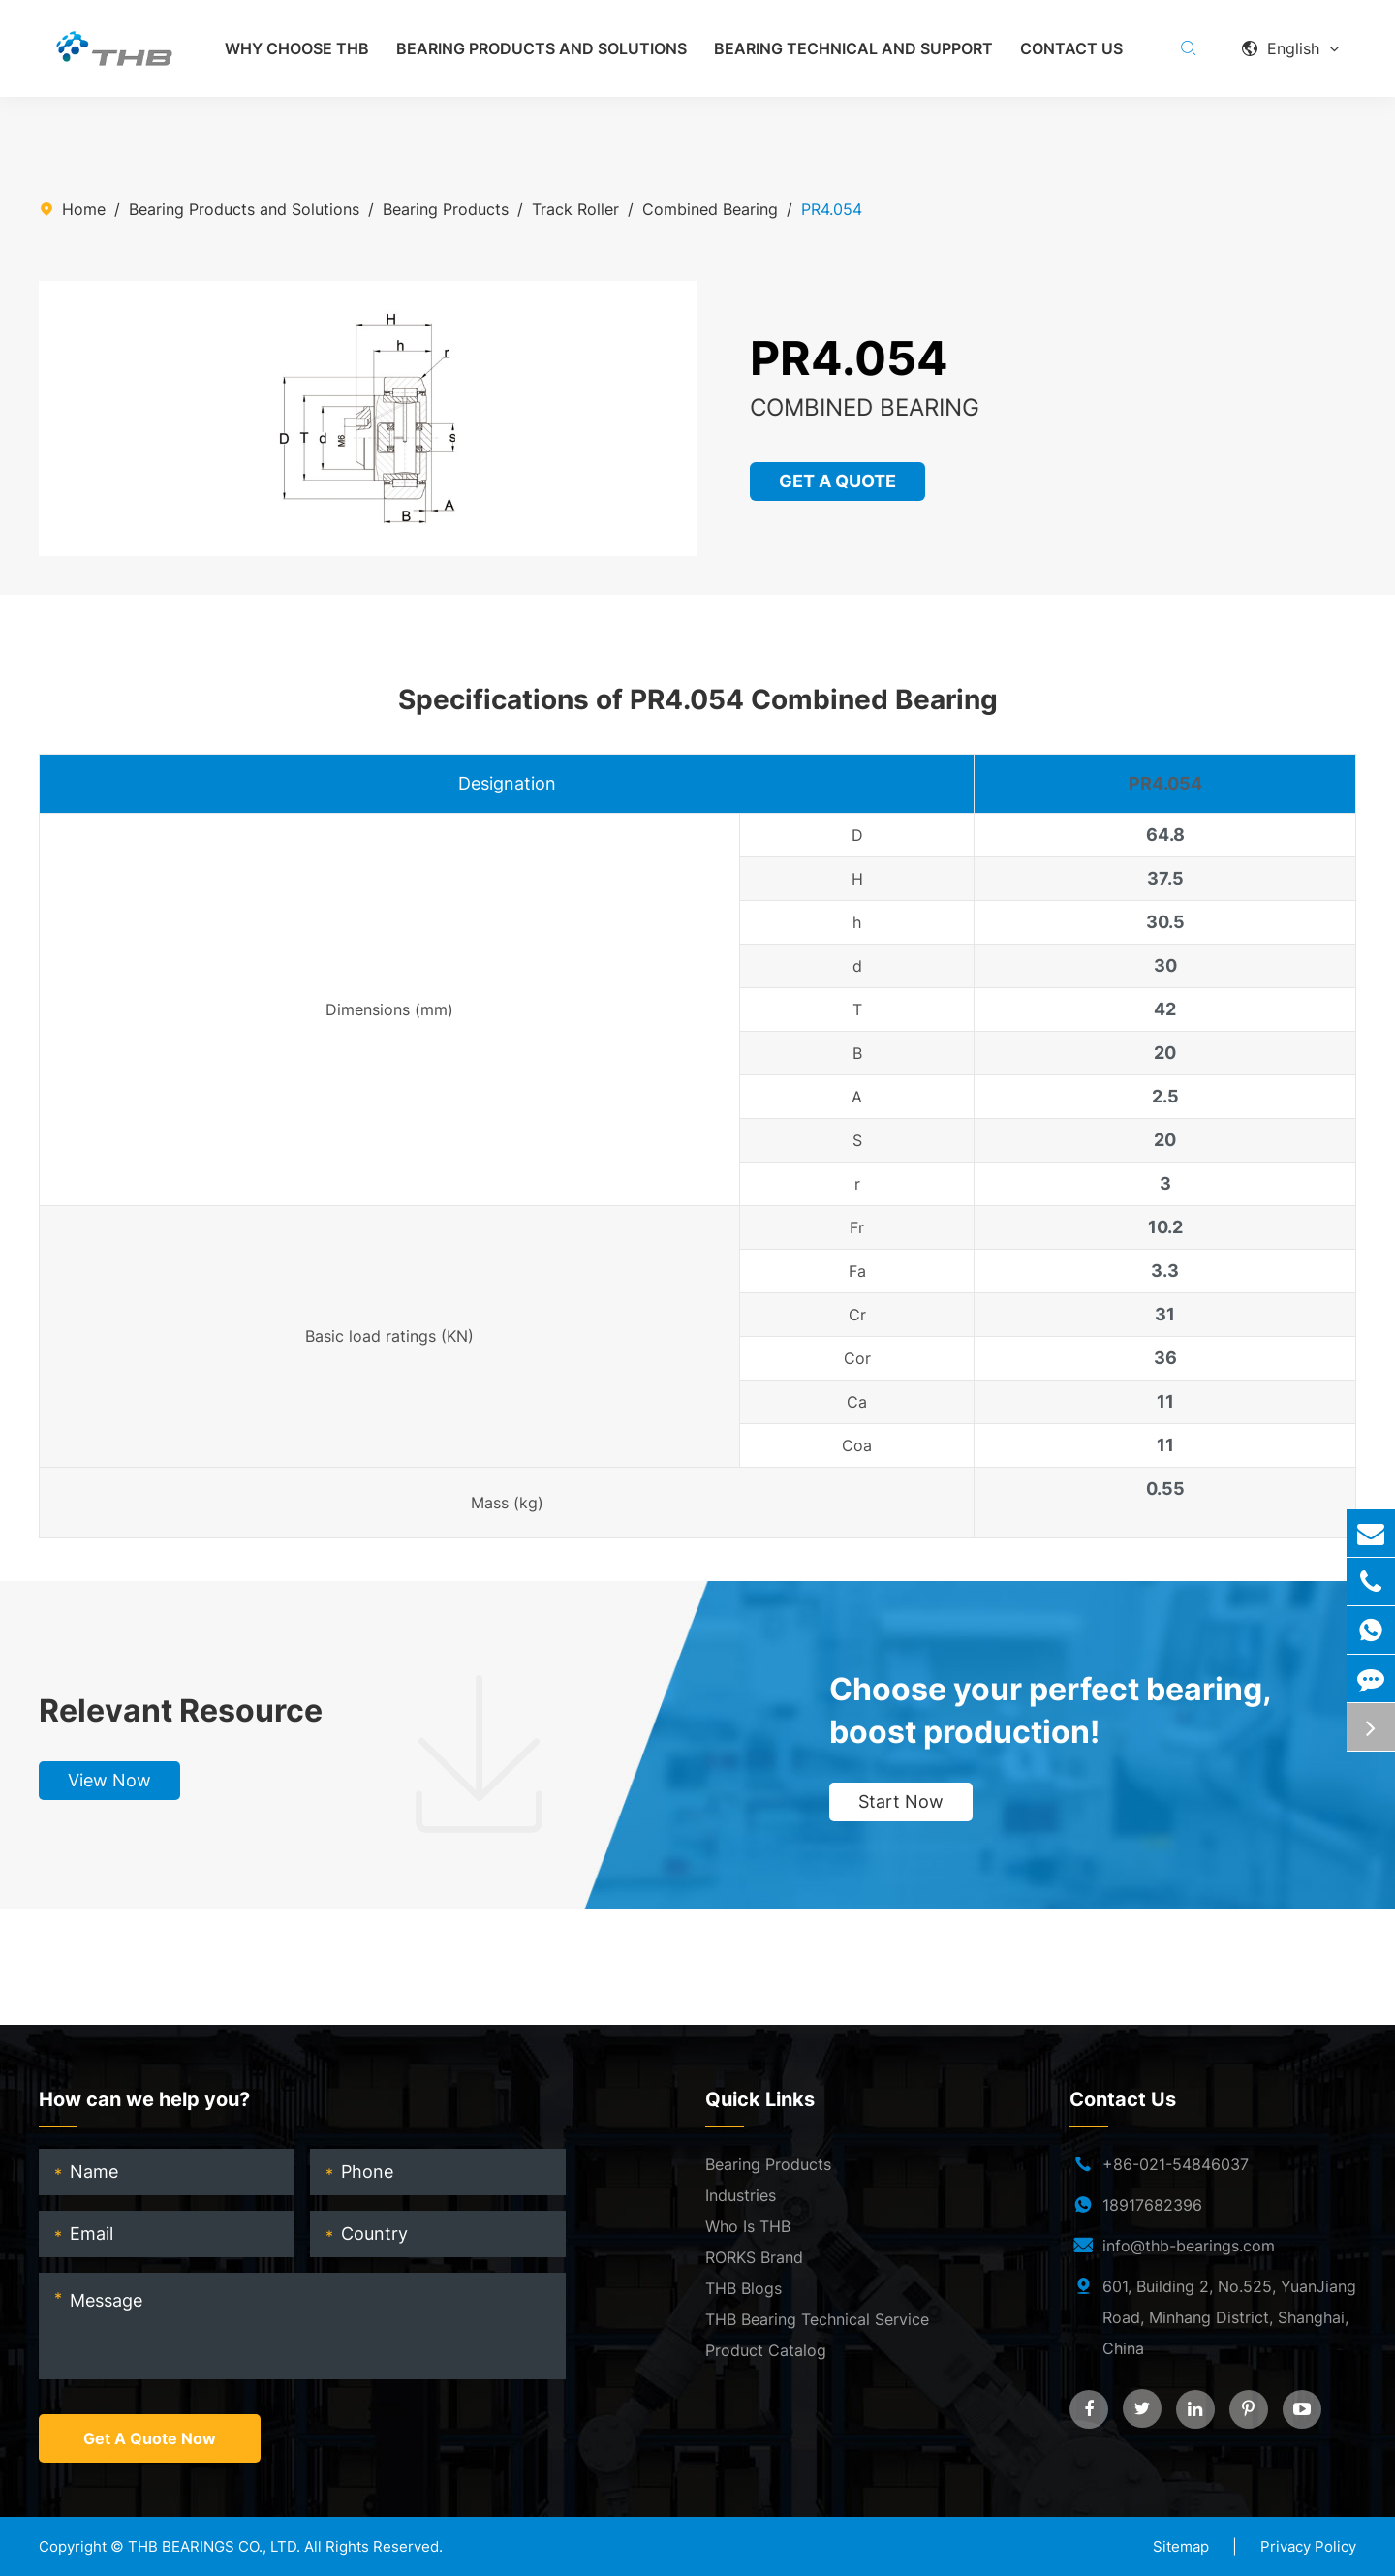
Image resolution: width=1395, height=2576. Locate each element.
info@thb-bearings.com (1188, 2245)
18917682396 (1152, 2205)
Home (84, 209)
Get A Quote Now (149, 2438)
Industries (740, 2195)
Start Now (901, 1801)
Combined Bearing (710, 209)
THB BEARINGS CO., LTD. (214, 2546)
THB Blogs (743, 2288)
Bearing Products (446, 209)
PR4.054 (831, 209)
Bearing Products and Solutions (541, 48)
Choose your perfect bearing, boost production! (1050, 1710)
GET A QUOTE (838, 481)
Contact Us (1071, 48)
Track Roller (575, 209)
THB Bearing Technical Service (817, 2319)
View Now (109, 1780)
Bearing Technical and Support (853, 48)
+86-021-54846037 (1175, 2164)
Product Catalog (765, 2350)
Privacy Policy (1308, 2546)
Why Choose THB (297, 48)
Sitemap (1181, 2546)
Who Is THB (747, 2226)
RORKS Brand (754, 2257)
